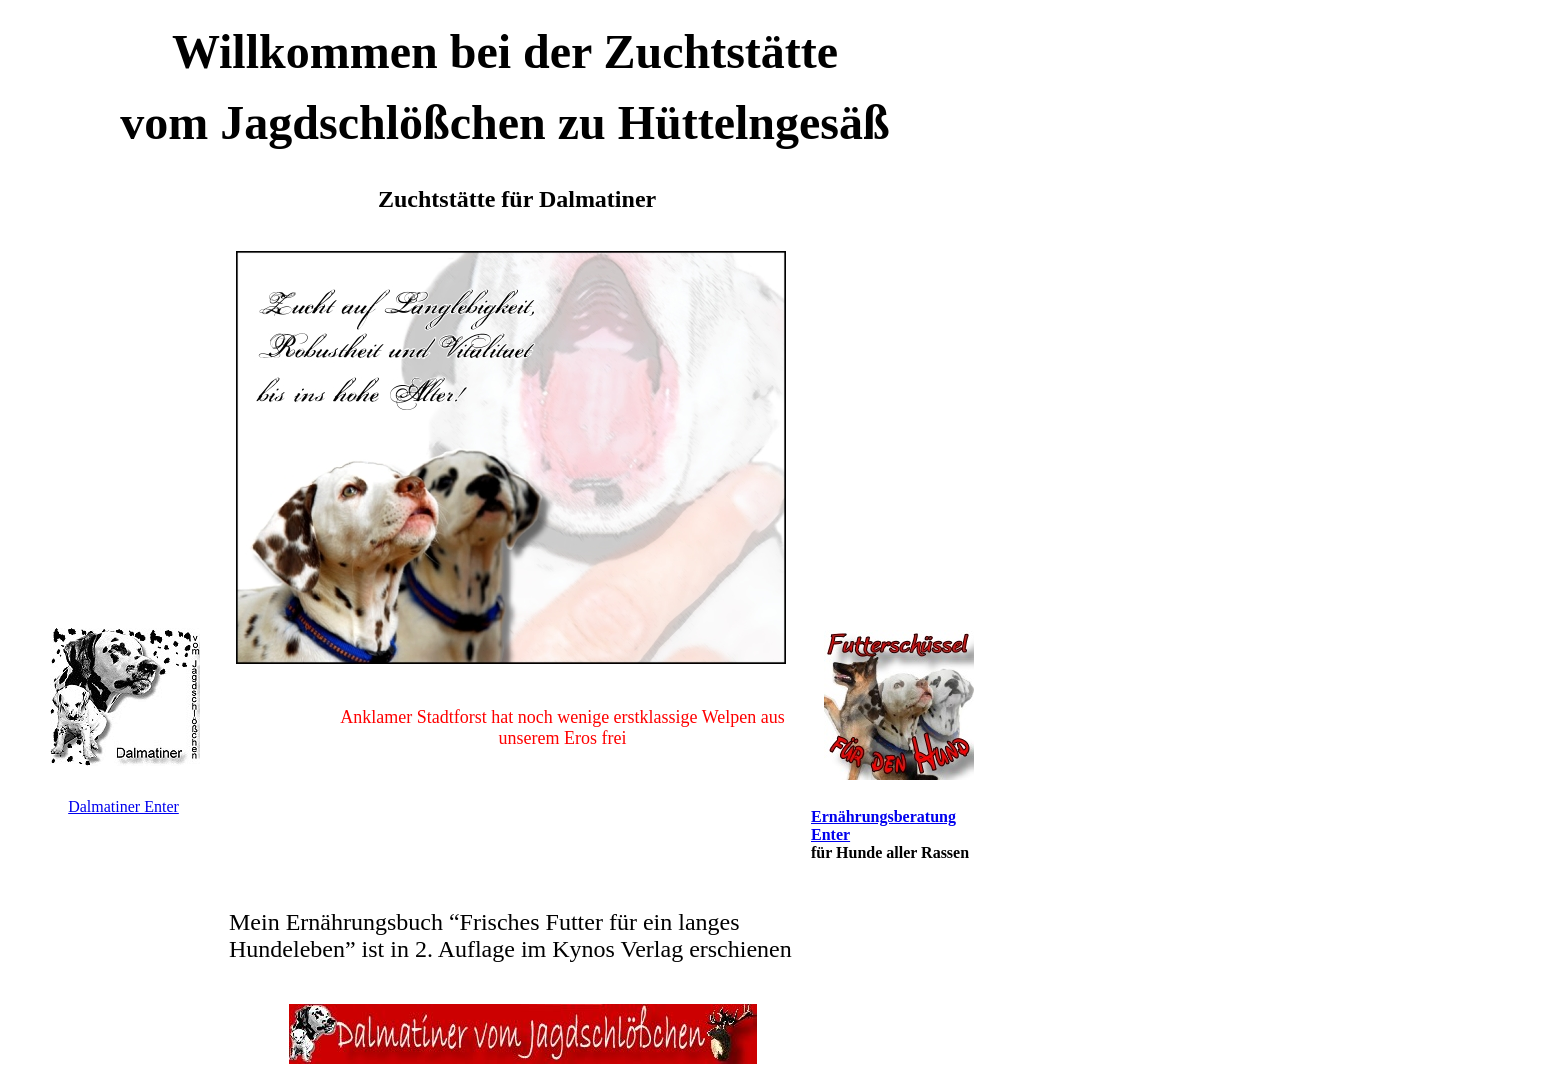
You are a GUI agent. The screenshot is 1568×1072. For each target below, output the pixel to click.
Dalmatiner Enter (123, 806)
